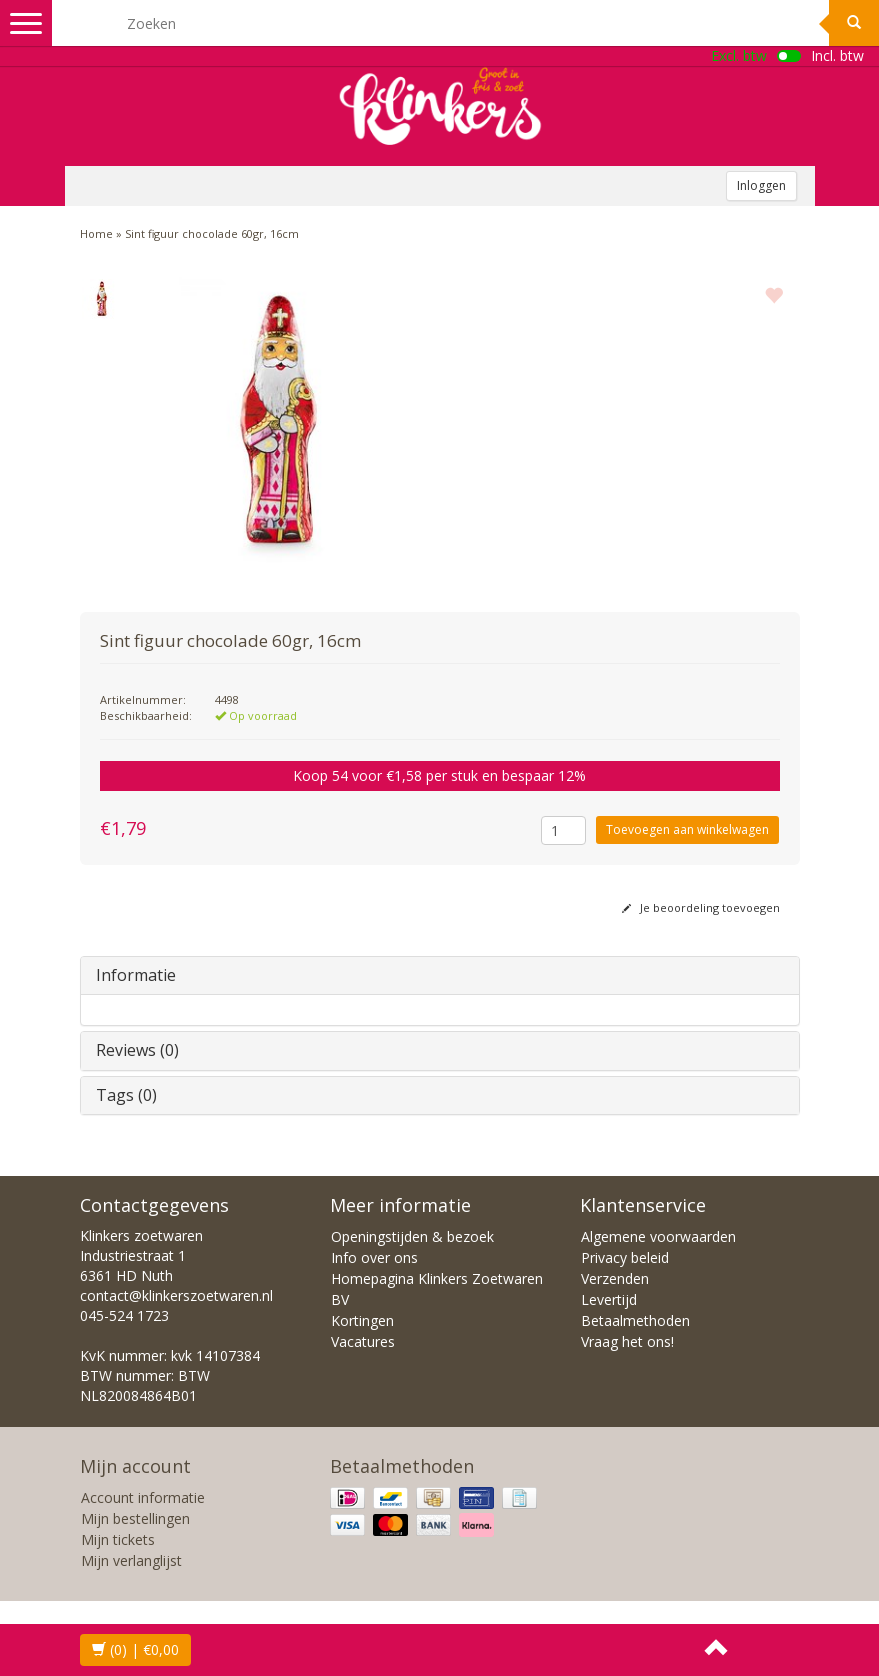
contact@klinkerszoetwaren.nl (176, 1295)
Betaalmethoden (635, 1320)
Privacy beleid (625, 1257)
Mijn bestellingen (135, 1518)
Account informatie (143, 1497)
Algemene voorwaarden (658, 1236)
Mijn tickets (118, 1539)
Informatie (136, 975)
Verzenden (615, 1278)
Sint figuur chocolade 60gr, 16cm (212, 233)
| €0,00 (135, 1649)
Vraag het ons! (627, 1341)
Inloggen (761, 185)
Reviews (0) (137, 1050)
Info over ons (374, 1257)
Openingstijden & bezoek (412, 1236)
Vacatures (363, 1341)
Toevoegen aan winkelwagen (687, 829)
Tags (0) (126, 1095)
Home (96, 233)
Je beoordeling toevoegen (701, 907)
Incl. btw (837, 55)
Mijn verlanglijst (131, 1560)
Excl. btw (739, 55)
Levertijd (609, 1299)
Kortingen (362, 1320)
